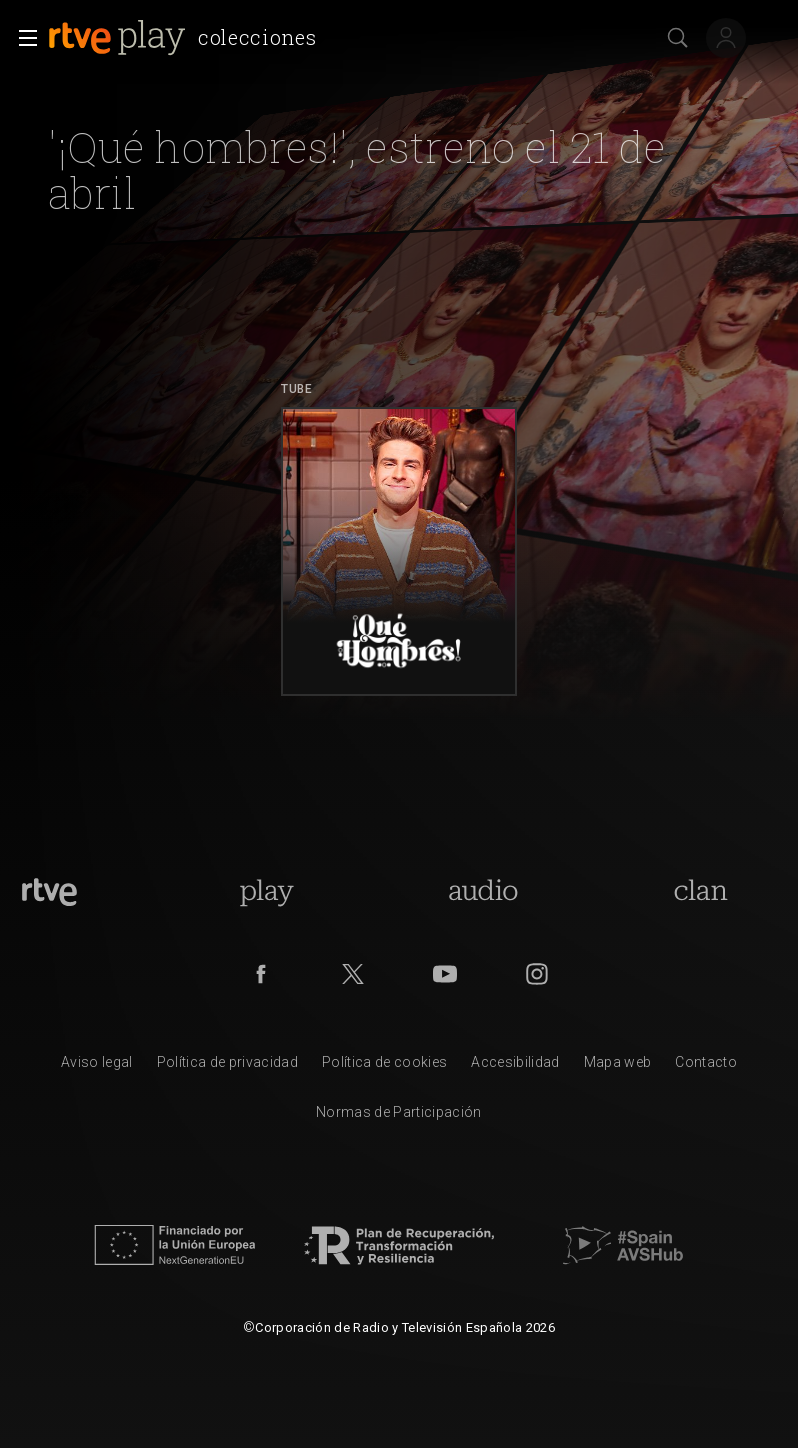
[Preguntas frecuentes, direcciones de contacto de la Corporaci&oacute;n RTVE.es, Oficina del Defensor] (706, 1067)
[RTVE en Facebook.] (261, 974)
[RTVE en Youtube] (445, 974)
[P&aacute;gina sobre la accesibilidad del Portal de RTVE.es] (515, 1067)
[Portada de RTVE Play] (266, 892)
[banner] (186, 38)
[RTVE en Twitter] (353, 974)
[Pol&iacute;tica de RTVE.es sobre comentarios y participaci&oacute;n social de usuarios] (399, 1117)
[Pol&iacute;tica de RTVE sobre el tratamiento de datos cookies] (384, 1067)
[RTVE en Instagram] (537, 974)
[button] (22, 38)
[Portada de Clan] (700, 892)
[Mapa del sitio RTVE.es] (618, 1067)
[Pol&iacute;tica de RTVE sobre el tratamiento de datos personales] (227, 1067)
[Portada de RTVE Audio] (483, 892)
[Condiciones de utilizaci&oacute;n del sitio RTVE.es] (97, 1067)
